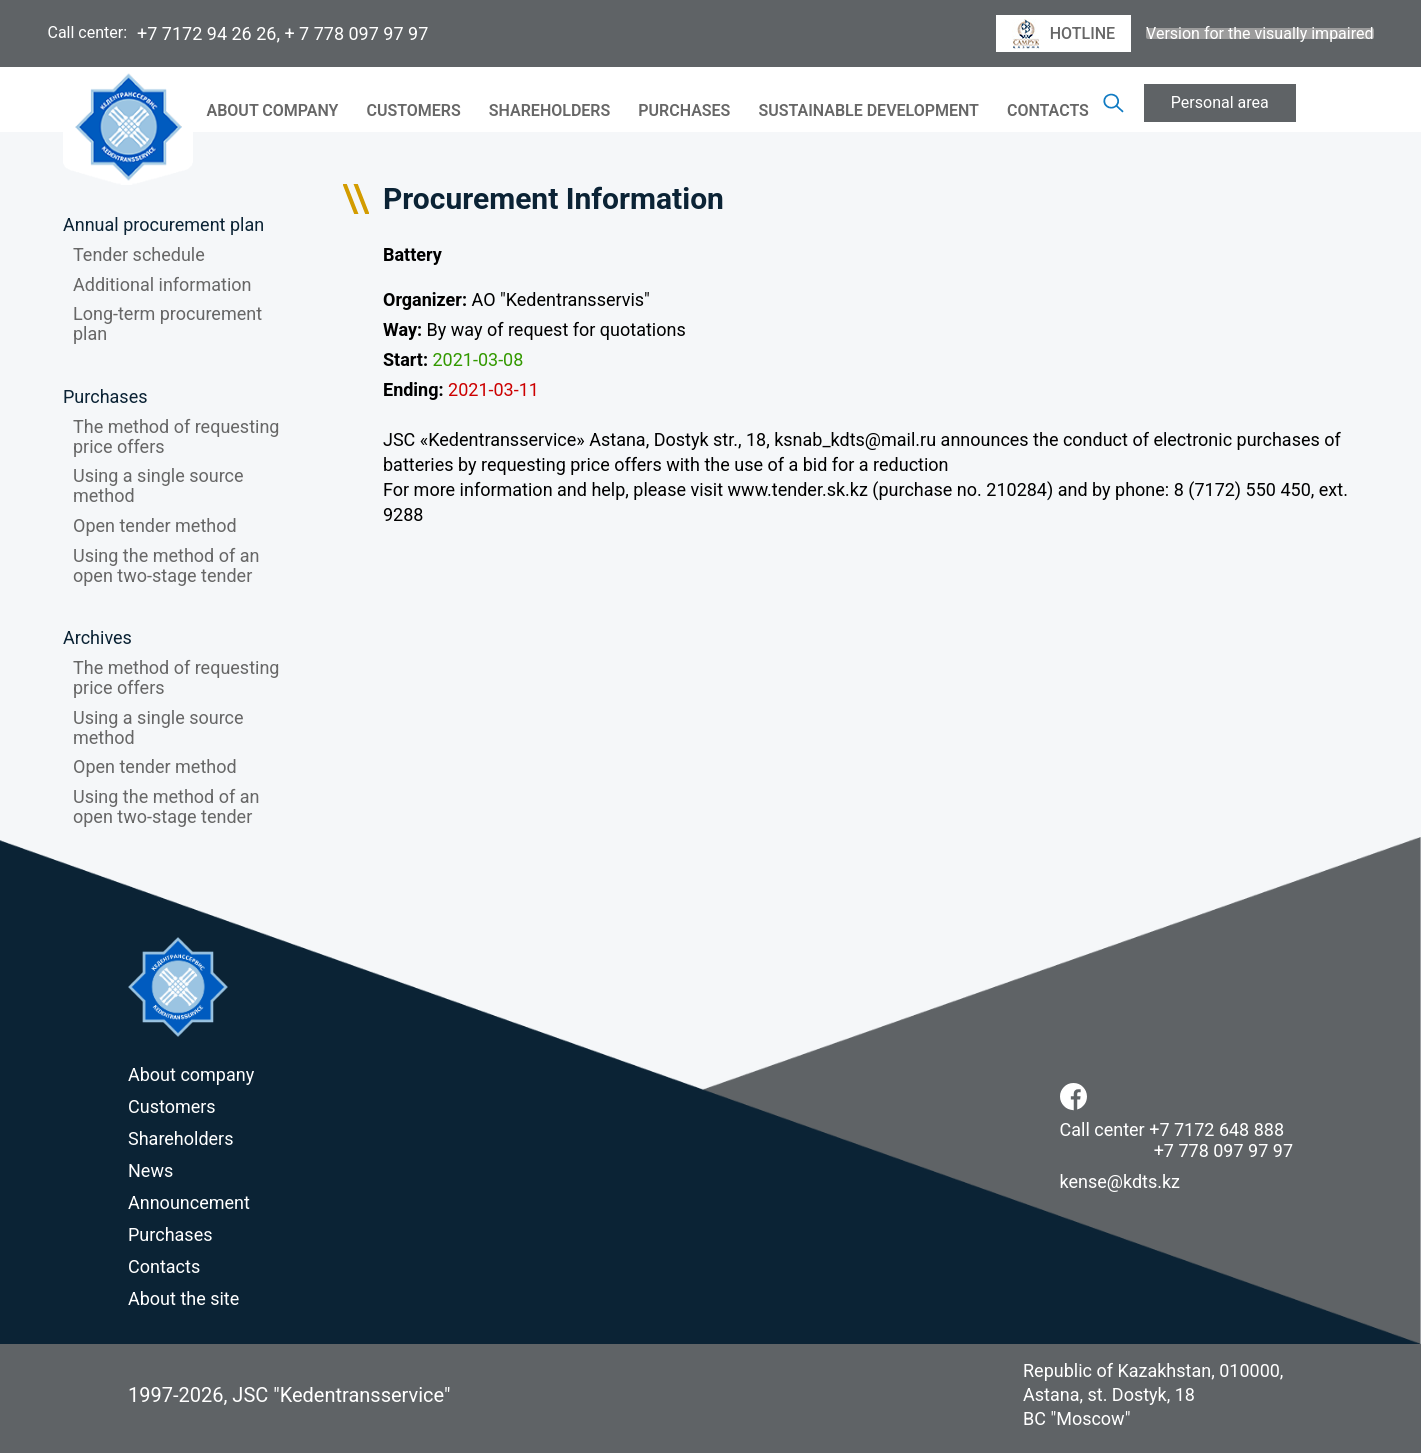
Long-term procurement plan (167, 323)
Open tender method (155, 525)
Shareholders (549, 110)
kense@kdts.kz (1120, 1181)
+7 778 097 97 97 (1223, 1150)
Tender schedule (139, 254)
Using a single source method (158, 485)
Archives (97, 637)
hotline (1063, 34)
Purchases (684, 110)
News (150, 1170)
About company (273, 110)
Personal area (1220, 102)
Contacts (1048, 110)
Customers (413, 110)
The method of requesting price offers (176, 436)
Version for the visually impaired (1259, 34)
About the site (183, 1298)
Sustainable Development (868, 110)
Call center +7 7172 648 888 (1172, 1129)
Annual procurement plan (163, 224)
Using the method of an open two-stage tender (166, 565)
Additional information (162, 284)
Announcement (189, 1202)
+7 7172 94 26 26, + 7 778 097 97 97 (282, 33)
